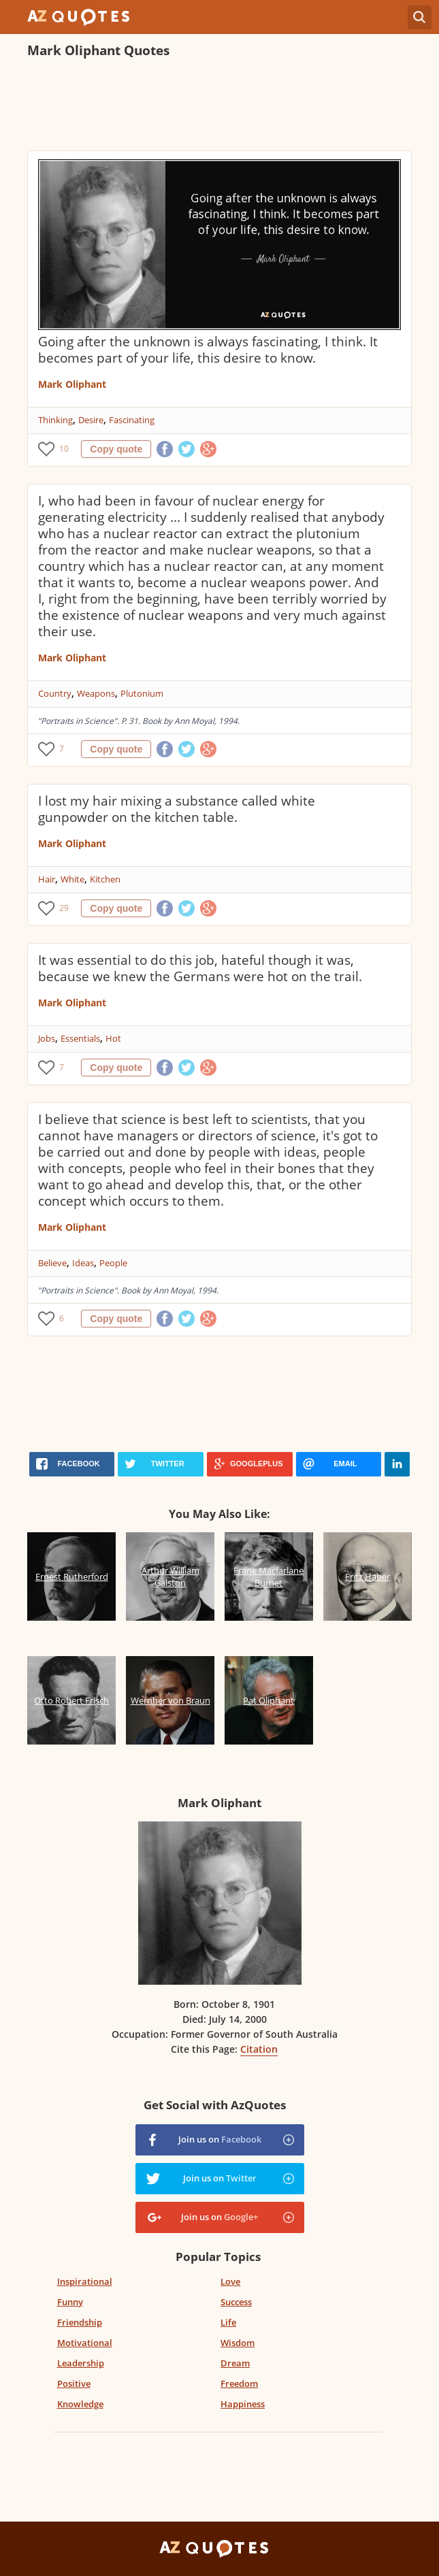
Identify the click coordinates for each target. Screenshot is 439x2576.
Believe (52, 1263)
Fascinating (132, 420)
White (72, 879)
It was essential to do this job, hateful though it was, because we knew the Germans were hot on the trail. (200, 968)
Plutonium (141, 693)
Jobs (46, 1038)
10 (64, 449)
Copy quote (116, 449)
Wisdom (238, 2342)
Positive (74, 2383)
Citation (259, 2049)
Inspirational (84, 2281)
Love (230, 2281)
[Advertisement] (219, 106)
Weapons (96, 693)
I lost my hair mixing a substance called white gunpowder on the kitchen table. (176, 809)
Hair (46, 879)
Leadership (80, 2363)
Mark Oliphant (72, 384)
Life (228, 2322)
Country (54, 693)
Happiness (243, 2404)
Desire (90, 420)
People (113, 1263)
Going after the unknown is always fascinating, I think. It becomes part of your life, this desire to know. (208, 349)
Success (236, 2302)
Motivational (84, 2342)
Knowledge (80, 2404)
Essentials (80, 1038)
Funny (70, 2302)
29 (64, 908)
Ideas (83, 1263)
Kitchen (105, 879)
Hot (113, 1038)
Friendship (79, 2322)
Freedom (239, 2383)
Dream (235, 2363)
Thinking (55, 420)
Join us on (219, 2139)
